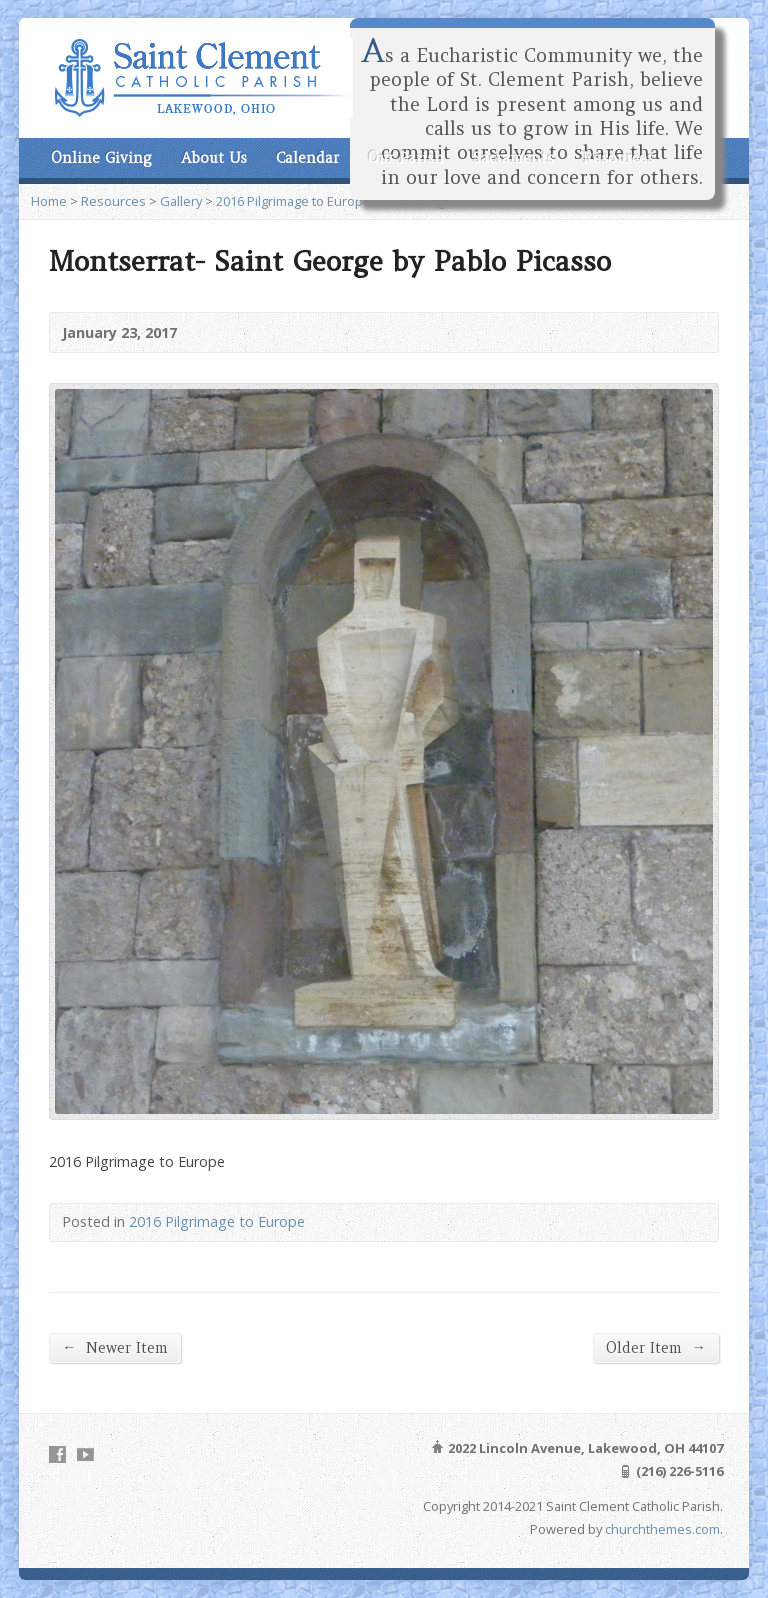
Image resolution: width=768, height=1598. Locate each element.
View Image (419, 201)
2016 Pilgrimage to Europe (293, 201)
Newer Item (114, 1347)
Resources (618, 158)
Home (49, 201)
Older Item (655, 1347)
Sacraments (513, 158)
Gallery (181, 201)
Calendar (307, 158)
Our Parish (406, 158)
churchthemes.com (662, 1529)
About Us (214, 158)
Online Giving (101, 158)
